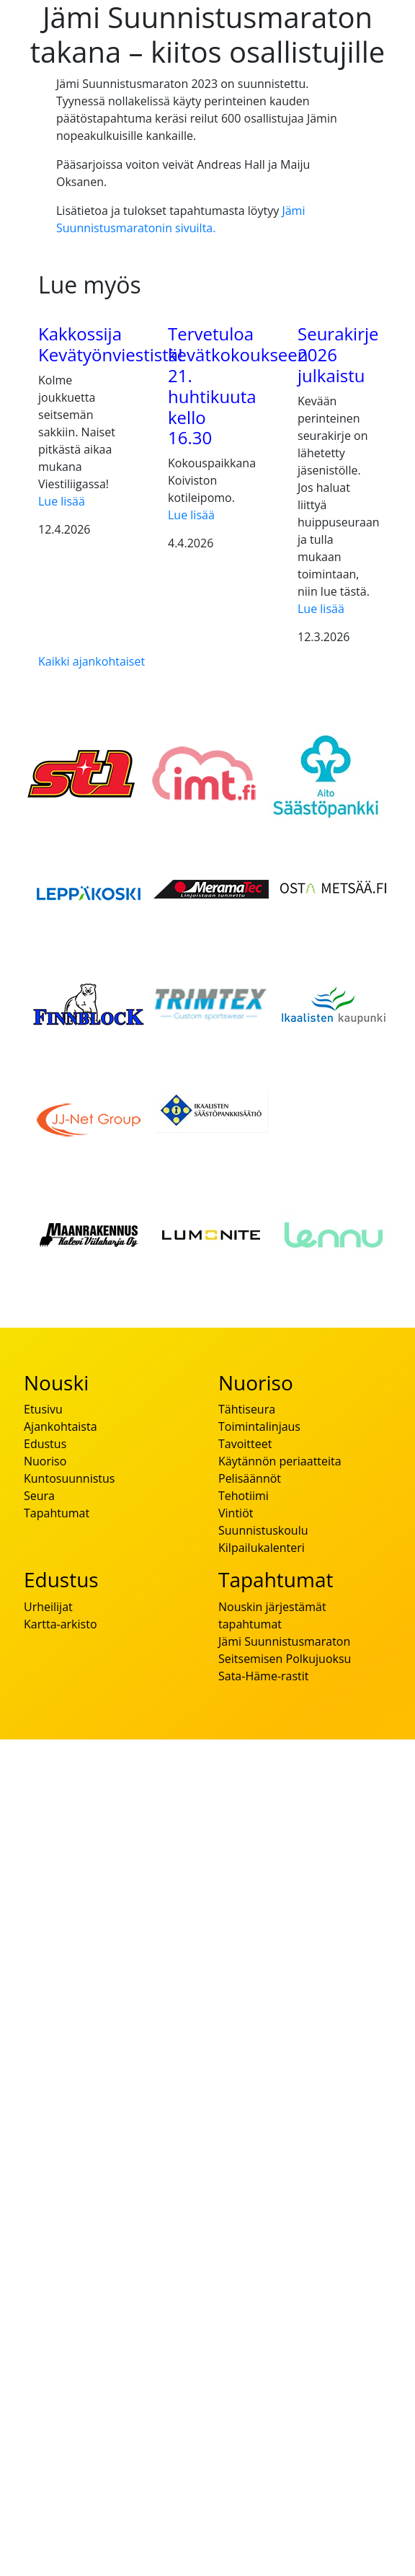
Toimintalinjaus (259, 1426)
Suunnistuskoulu (263, 1530)
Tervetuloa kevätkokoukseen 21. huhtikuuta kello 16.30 (238, 385)
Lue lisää (61, 501)
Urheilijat (48, 1607)
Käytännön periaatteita (280, 1461)
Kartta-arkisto (60, 1624)
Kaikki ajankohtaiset (91, 661)
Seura (39, 1496)
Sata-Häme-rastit (263, 1676)
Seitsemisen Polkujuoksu (284, 1659)
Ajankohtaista (60, 1426)
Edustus (45, 1444)
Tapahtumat (56, 1513)
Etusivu (43, 1409)
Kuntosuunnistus (69, 1478)
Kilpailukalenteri (261, 1548)
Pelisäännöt (249, 1478)
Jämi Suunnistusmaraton (284, 1641)
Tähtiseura (246, 1409)
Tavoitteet (245, 1444)
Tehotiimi (243, 1496)
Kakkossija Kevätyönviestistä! (110, 344)
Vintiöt (235, 1513)
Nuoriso (45, 1461)
